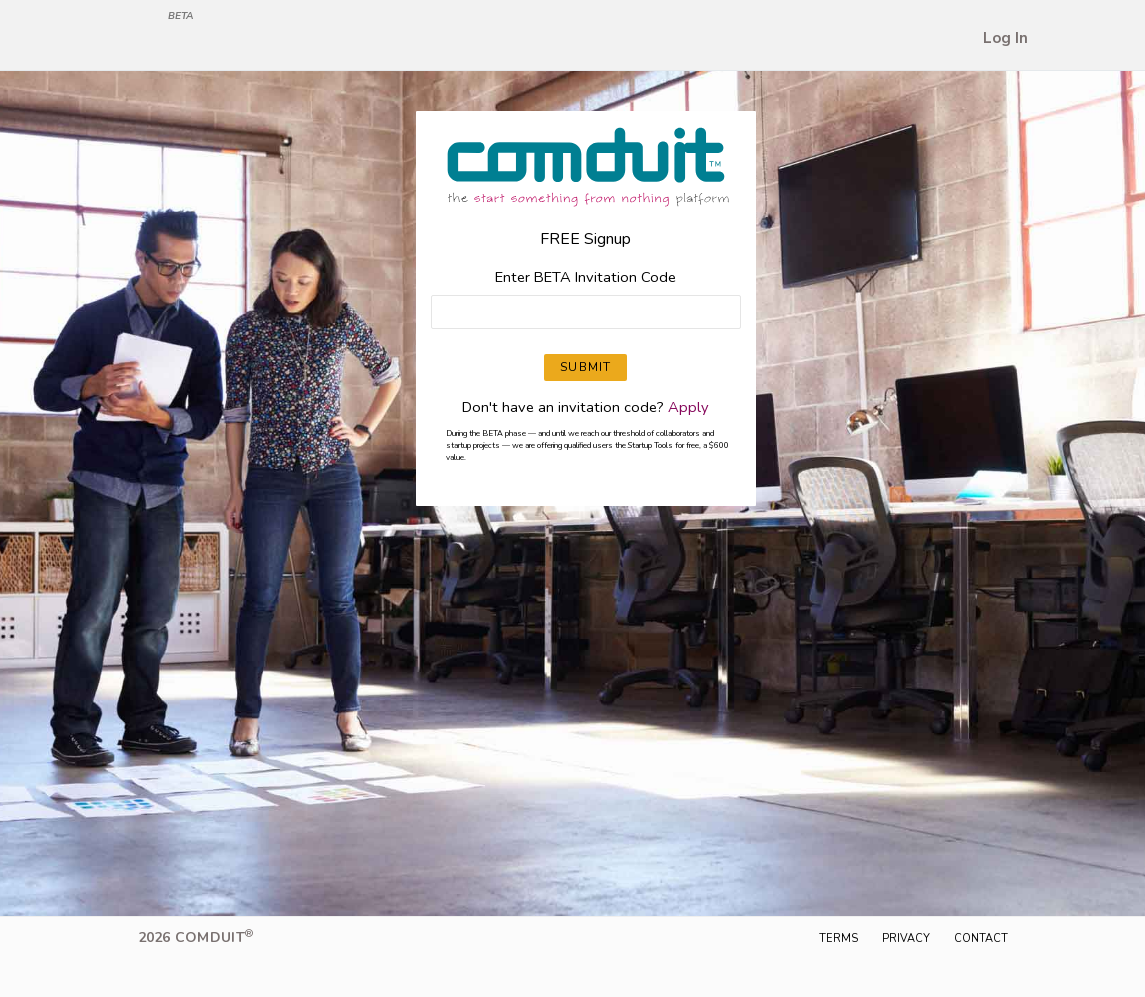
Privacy (906, 938)
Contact (981, 938)
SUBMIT (585, 367)
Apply (688, 407)
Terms (838, 938)
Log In (1005, 38)
